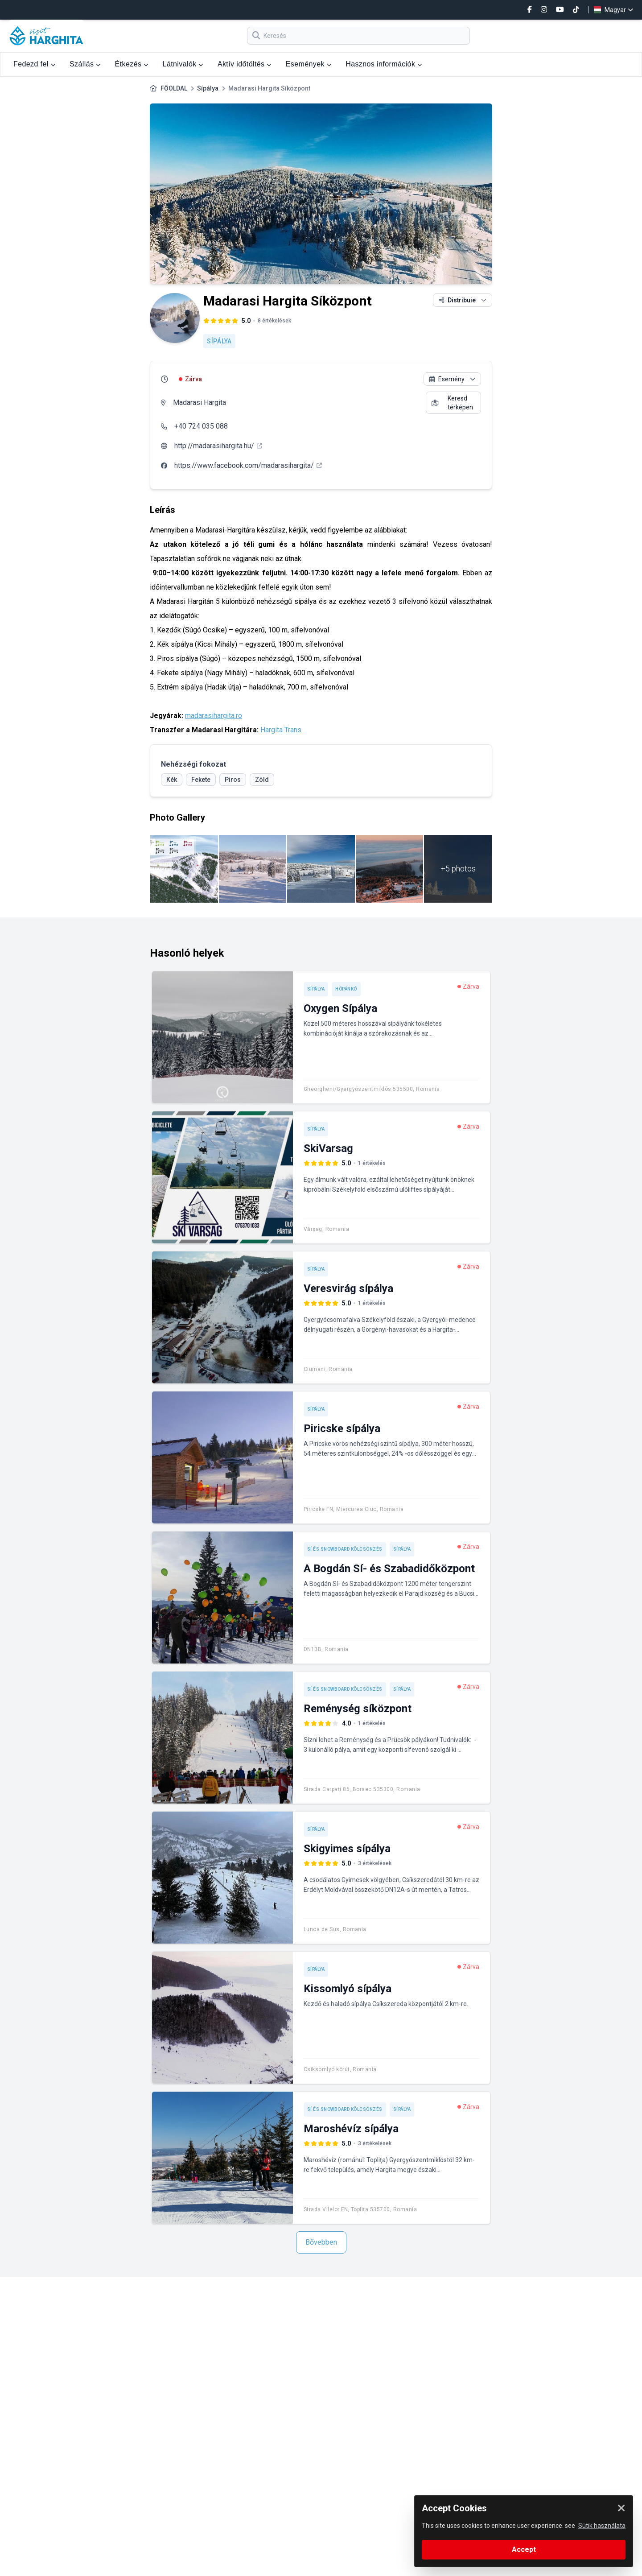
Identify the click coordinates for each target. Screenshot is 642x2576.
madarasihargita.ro (213, 715)
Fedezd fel (34, 64)
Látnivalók (183, 64)
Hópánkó (346, 989)
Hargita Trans (281, 730)
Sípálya (207, 88)
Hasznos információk (384, 64)
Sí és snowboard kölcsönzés (345, 1549)
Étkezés (131, 64)
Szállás (85, 64)
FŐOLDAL (173, 88)
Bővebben (321, 2242)
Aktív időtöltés (245, 64)
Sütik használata (602, 2525)
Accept (524, 2549)
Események (308, 64)
